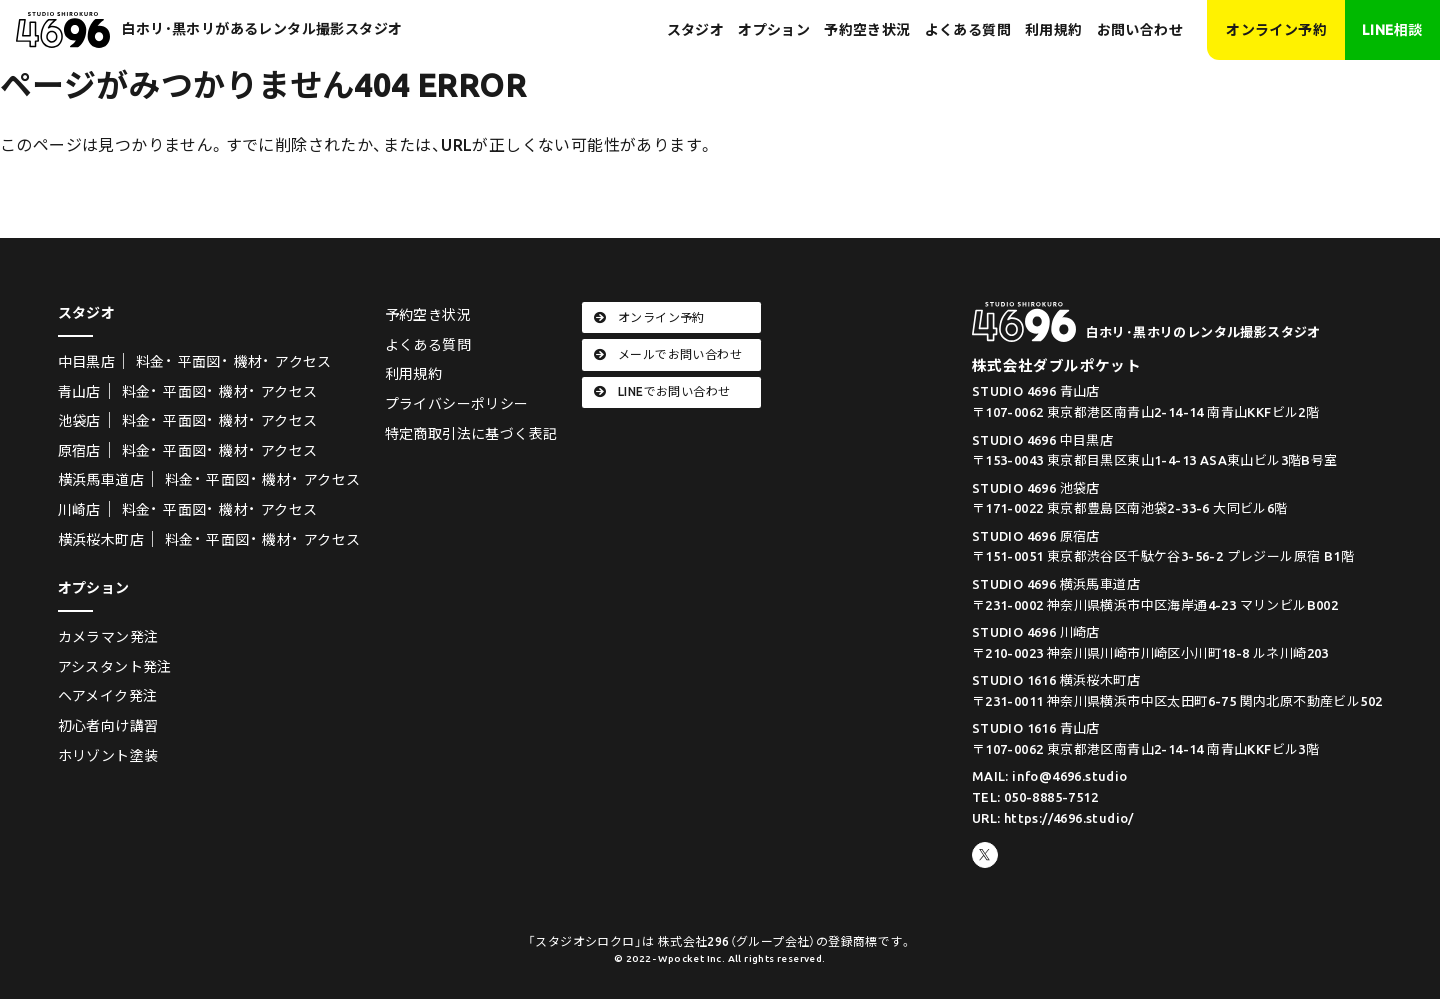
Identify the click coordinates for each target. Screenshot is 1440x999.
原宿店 (79, 451)
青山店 (79, 392)
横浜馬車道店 (101, 480)
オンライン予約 (1276, 30)
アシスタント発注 (115, 667)
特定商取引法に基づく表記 (471, 434)
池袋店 (79, 421)
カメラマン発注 (108, 637)
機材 (248, 362)
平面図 (199, 362)
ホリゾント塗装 (108, 756)
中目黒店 (87, 362)
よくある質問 (968, 30)
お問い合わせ (1140, 30)
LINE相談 (1392, 30)
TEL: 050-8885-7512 (1035, 797)
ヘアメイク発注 (108, 696)
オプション (774, 30)
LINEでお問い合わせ (662, 391)
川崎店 (79, 510)
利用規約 (1054, 30)
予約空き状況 (867, 30)
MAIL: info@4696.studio (1050, 776)
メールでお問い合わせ (668, 354)
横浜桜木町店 (101, 540)
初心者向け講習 (108, 726)
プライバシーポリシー (457, 404)
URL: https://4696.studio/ (1053, 818)
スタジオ (696, 30)
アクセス (303, 362)
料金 (150, 362)
